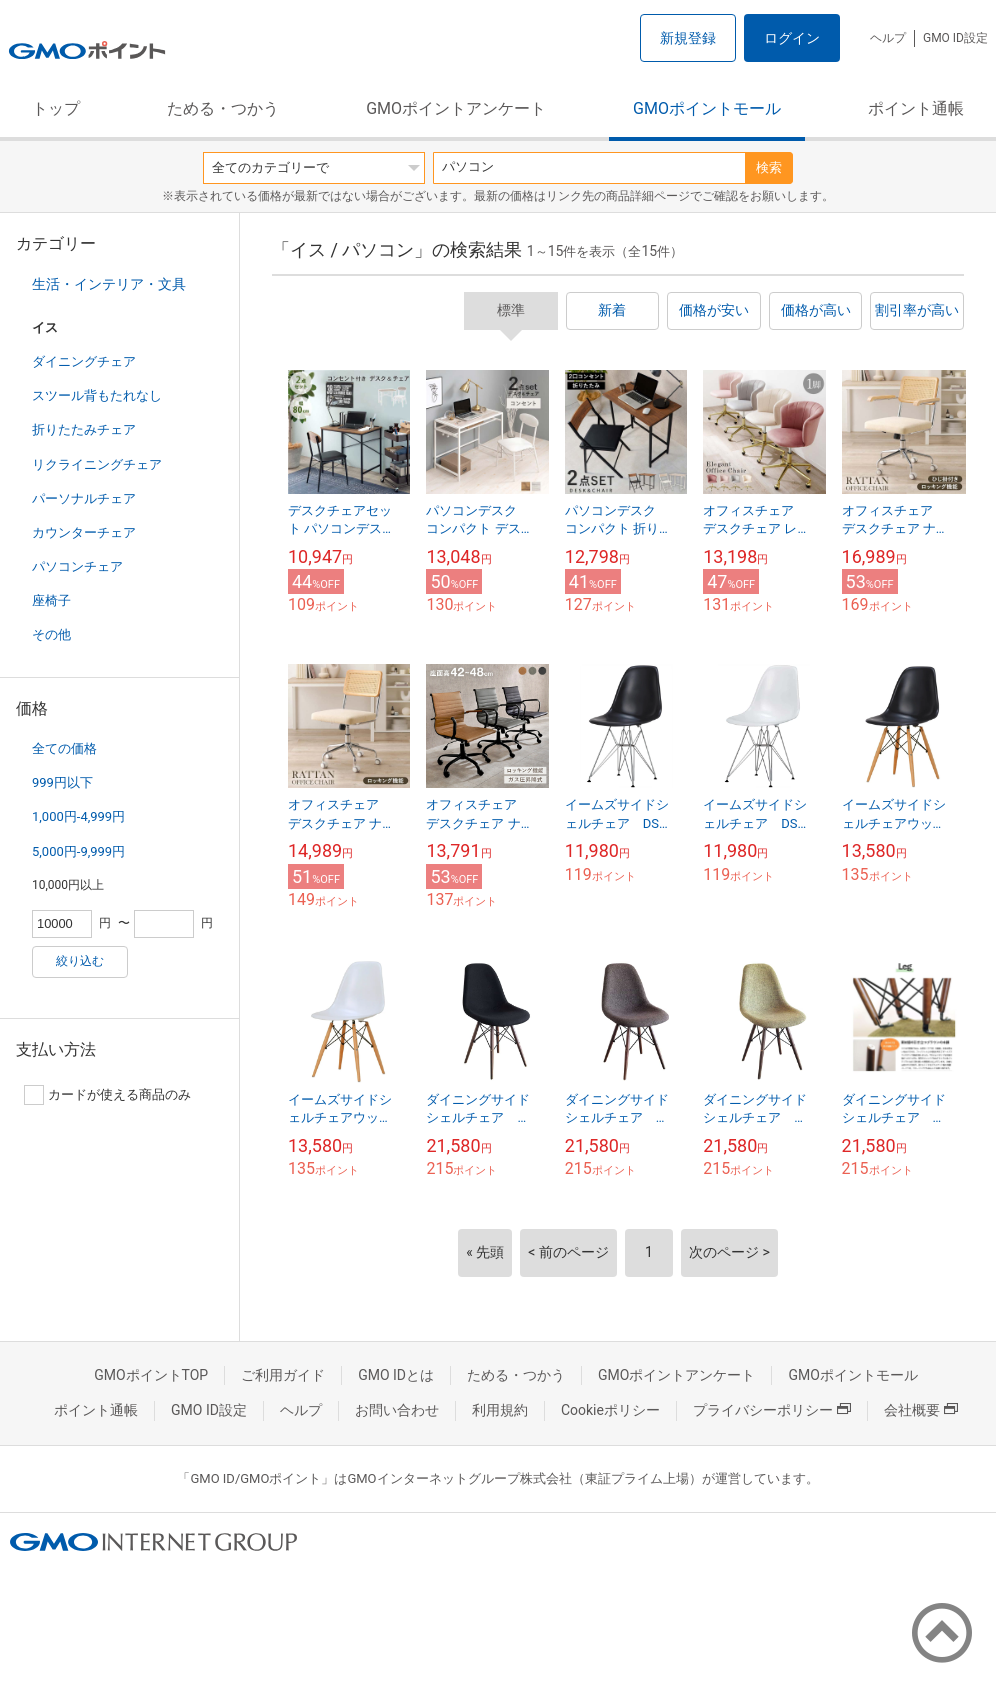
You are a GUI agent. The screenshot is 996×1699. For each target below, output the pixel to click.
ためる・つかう (223, 108)
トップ (56, 108)
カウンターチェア (84, 532)
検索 (769, 167)
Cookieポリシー (610, 1410)
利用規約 (500, 1410)
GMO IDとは (396, 1375)
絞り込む (80, 961)
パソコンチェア (77, 566)
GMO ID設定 (955, 38)
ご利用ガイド (283, 1375)
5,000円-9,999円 (78, 851)
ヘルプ (888, 38)
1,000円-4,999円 (78, 816)
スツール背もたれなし (97, 395)
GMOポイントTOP (151, 1375)
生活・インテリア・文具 (109, 284)
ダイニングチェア (84, 361)
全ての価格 (64, 748)
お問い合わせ (397, 1410)
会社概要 (921, 1410)
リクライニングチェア (97, 464)
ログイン (792, 38)
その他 (51, 634)
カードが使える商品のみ (107, 1095)
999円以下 (62, 782)
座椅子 (51, 600)
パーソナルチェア (84, 498)
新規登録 (688, 38)
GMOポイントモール (707, 108)
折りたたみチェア (84, 429)
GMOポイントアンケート (456, 108)
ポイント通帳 (916, 108)
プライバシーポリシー (772, 1410)
